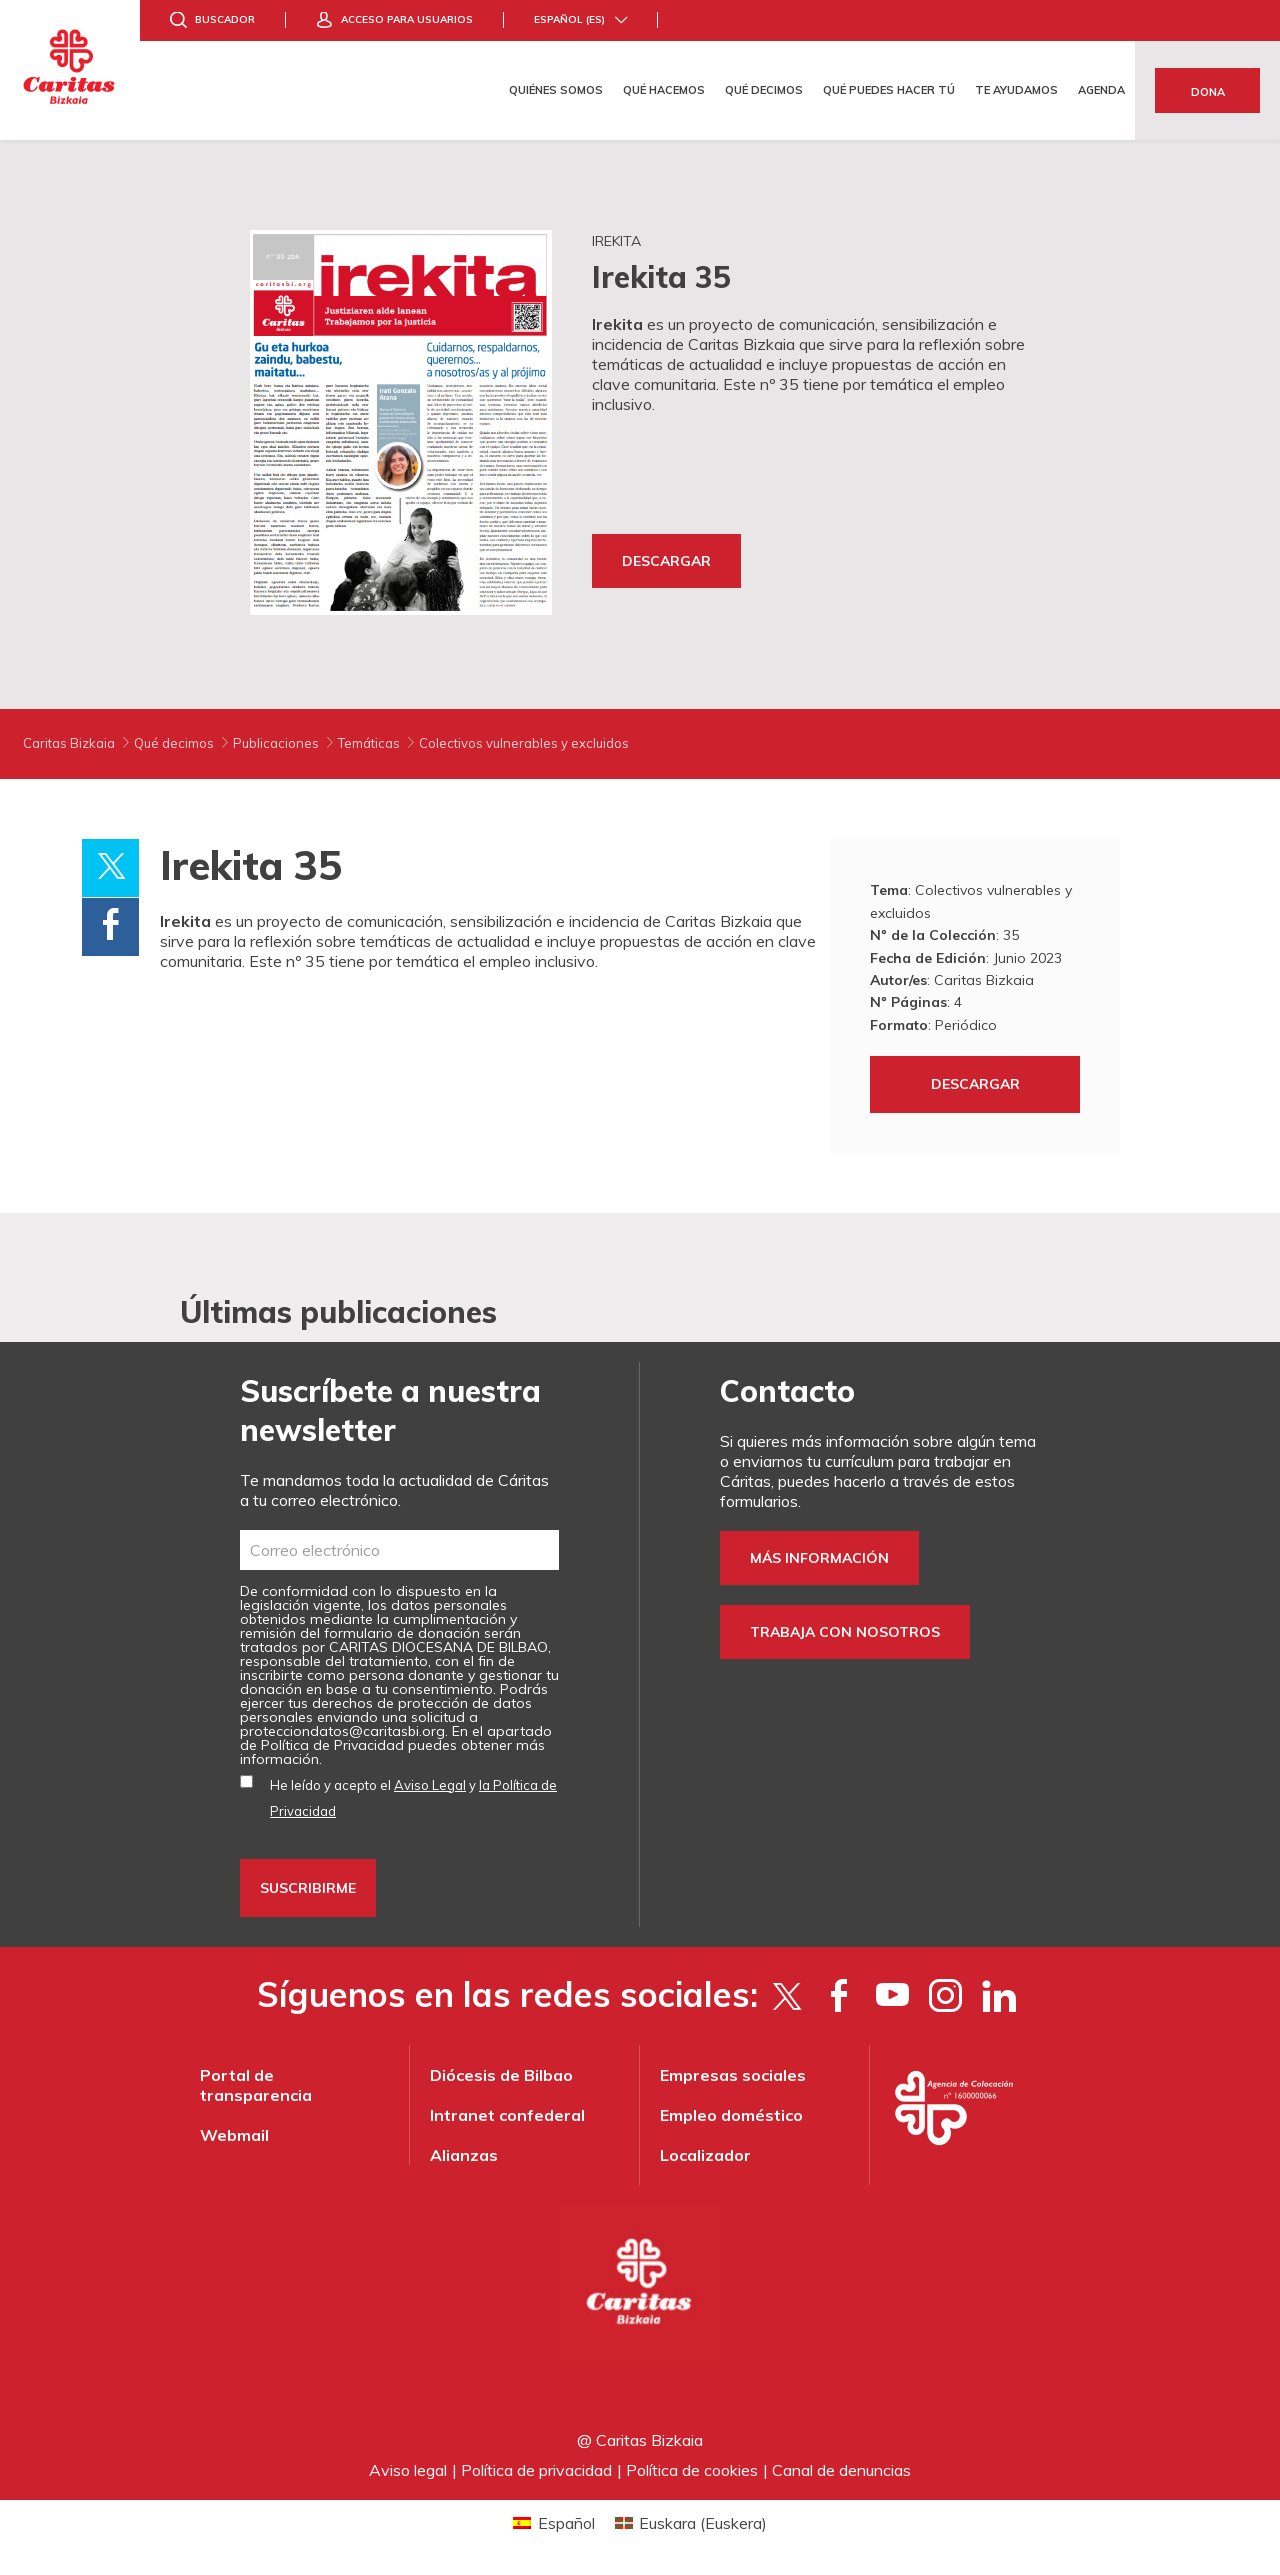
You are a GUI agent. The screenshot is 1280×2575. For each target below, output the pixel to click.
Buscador (225, 19)
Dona (1208, 92)
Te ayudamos (1016, 90)
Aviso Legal (430, 1785)
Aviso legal (408, 2470)
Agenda (1101, 90)
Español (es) (569, 19)
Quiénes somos (556, 90)
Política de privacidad (536, 2470)
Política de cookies (692, 2470)
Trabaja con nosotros (845, 1632)
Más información (819, 1558)
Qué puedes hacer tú (889, 90)
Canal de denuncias (841, 2470)
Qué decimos (764, 90)
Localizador (705, 2155)
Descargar (666, 561)
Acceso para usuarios (407, 19)
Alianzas (464, 2155)
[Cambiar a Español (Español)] (553, 2522)
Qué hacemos (664, 90)
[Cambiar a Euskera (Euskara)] (691, 2522)
